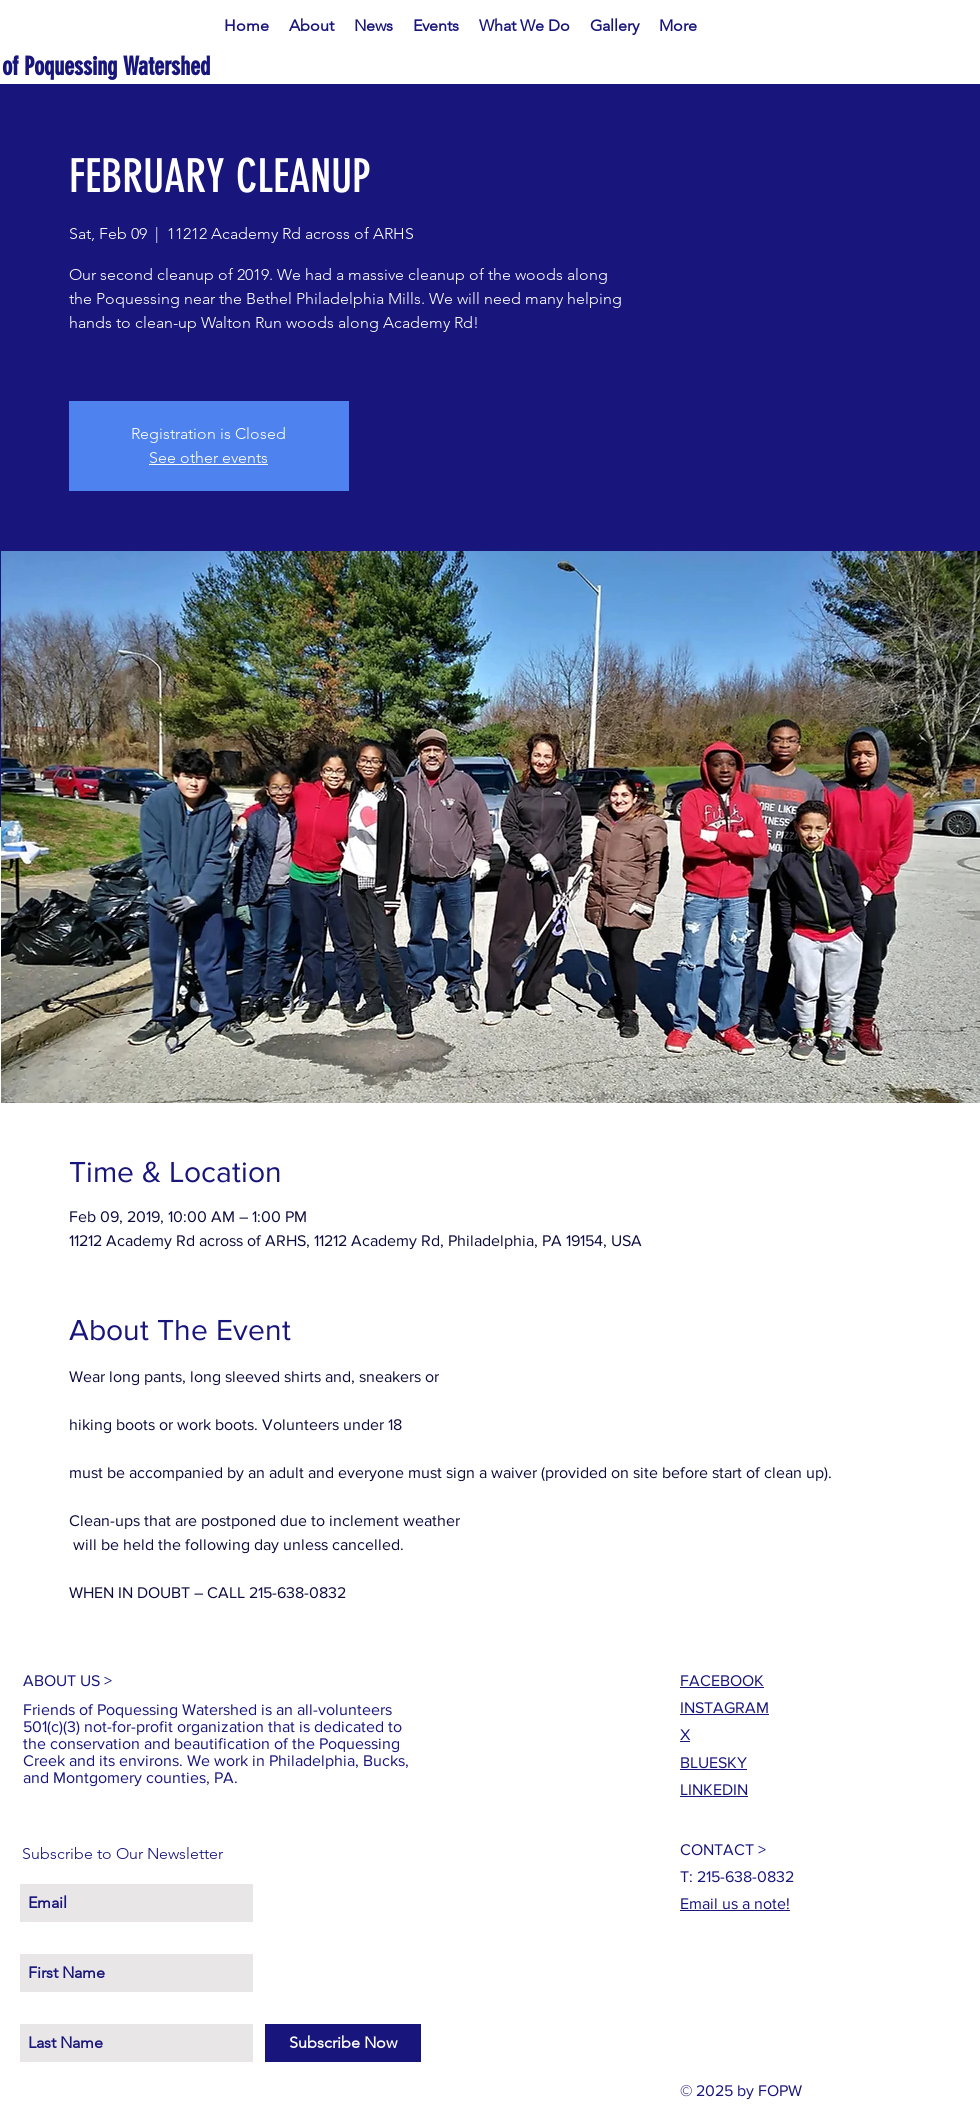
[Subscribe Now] (343, 2043)
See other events (208, 457)
